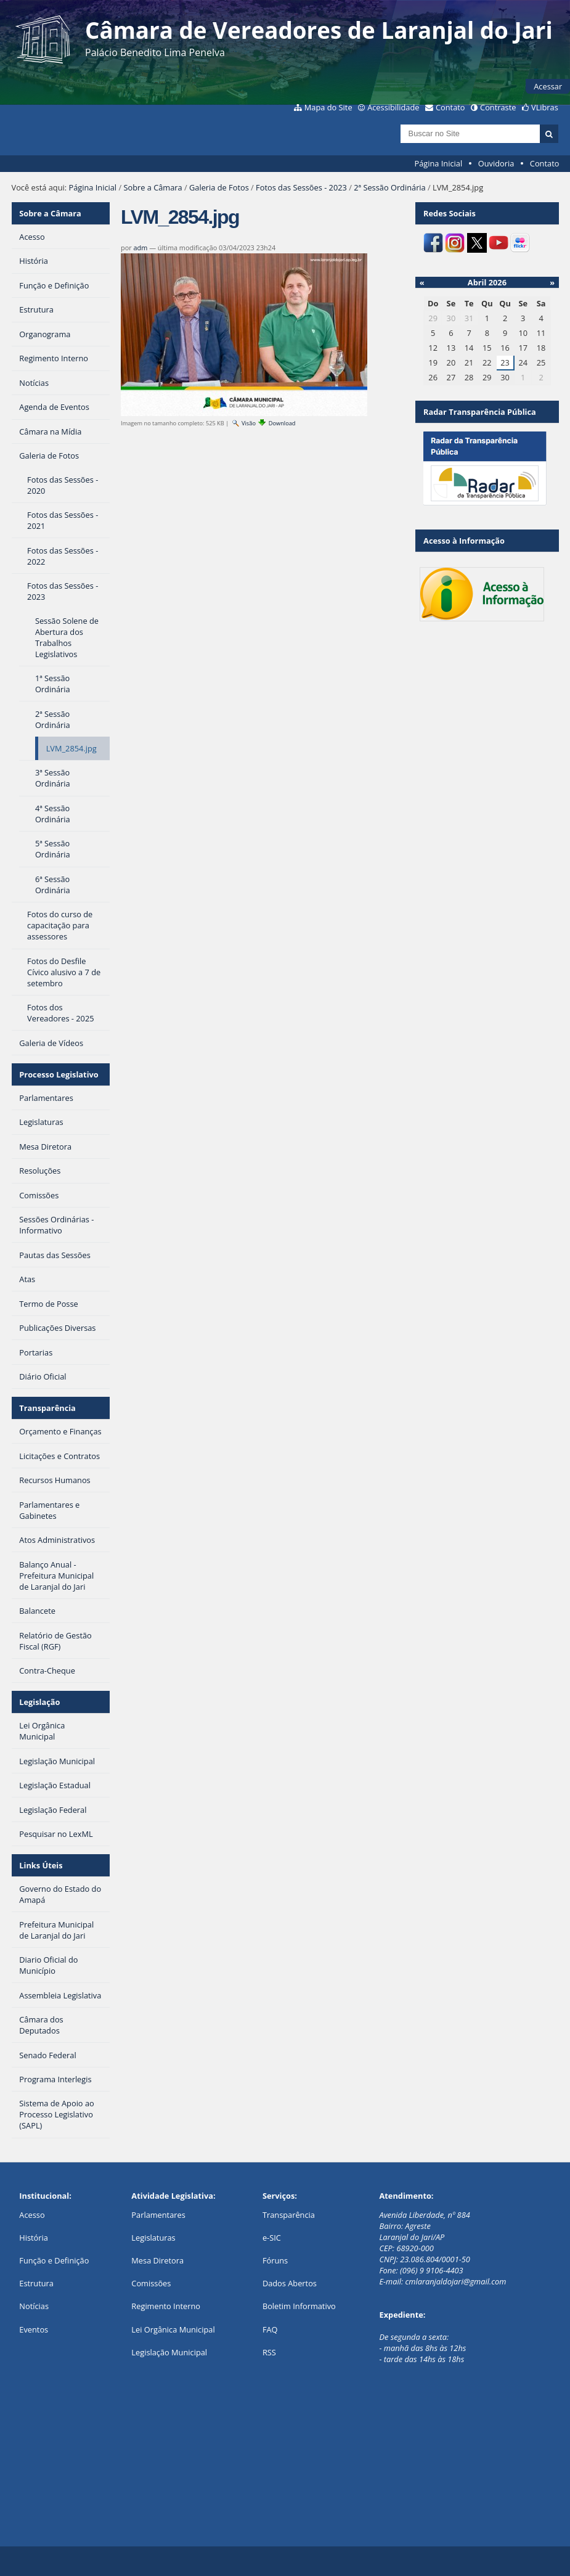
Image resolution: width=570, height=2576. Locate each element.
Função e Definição (54, 2260)
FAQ (270, 2329)
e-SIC (272, 2237)
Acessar (548, 86)
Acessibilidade (393, 107)
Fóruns (275, 2260)
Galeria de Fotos (219, 187)
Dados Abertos (290, 2283)
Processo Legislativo (58, 1074)
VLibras (544, 107)
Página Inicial (439, 163)
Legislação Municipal (169, 2352)
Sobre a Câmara (152, 187)
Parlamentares (158, 2214)
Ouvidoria (496, 163)
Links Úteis (40, 1865)
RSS (269, 2352)
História (33, 2237)
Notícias (34, 2306)
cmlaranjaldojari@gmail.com (456, 2281)
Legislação (39, 1701)
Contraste (498, 107)
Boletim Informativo (299, 2306)
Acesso (31, 2214)
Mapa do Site (328, 107)
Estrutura (36, 2283)
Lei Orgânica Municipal (172, 2329)
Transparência (47, 1407)
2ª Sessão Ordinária (389, 187)
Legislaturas (153, 2237)
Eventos (33, 2329)
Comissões (151, 2283)
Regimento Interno (165, 2306)
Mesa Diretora (157, 2260)
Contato (450, 107)
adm (141, 247)
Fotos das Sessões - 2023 (301, 187)
